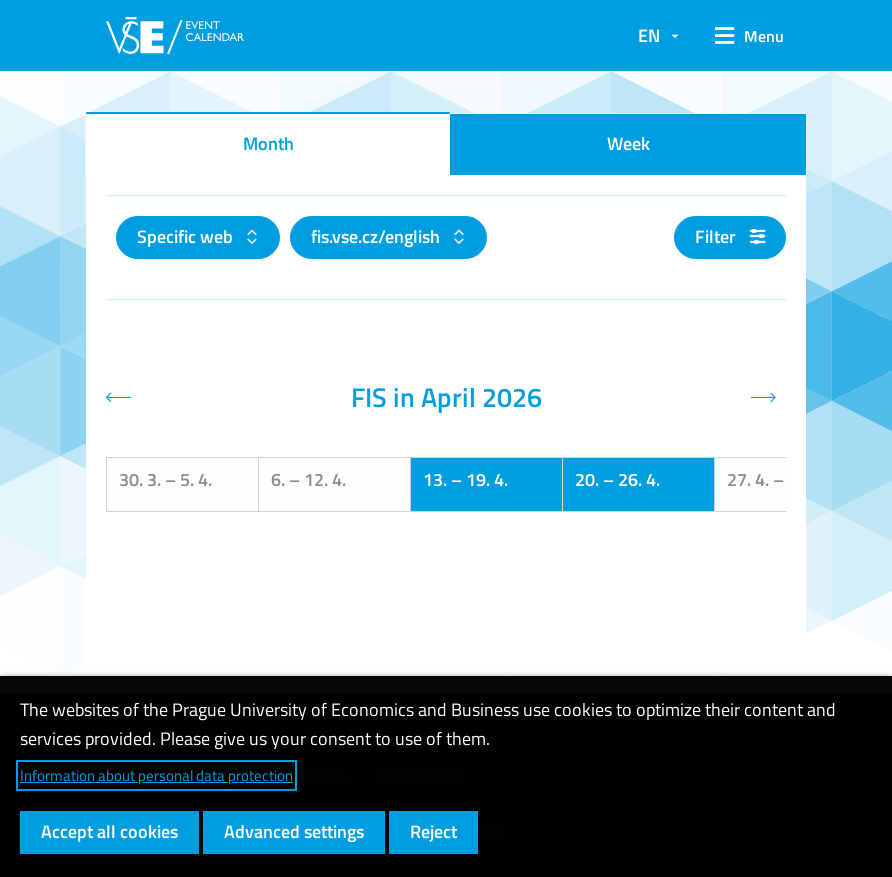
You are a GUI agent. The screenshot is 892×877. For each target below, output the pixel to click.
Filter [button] (730, 236)
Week (628, 143)
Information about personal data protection (156, 775)
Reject (433, 831)
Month (268, 143)
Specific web (187, 236)
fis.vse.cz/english (377, 236)
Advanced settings (294, 831)
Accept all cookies (109, 831)
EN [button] (649, 35)
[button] (742, 36)
